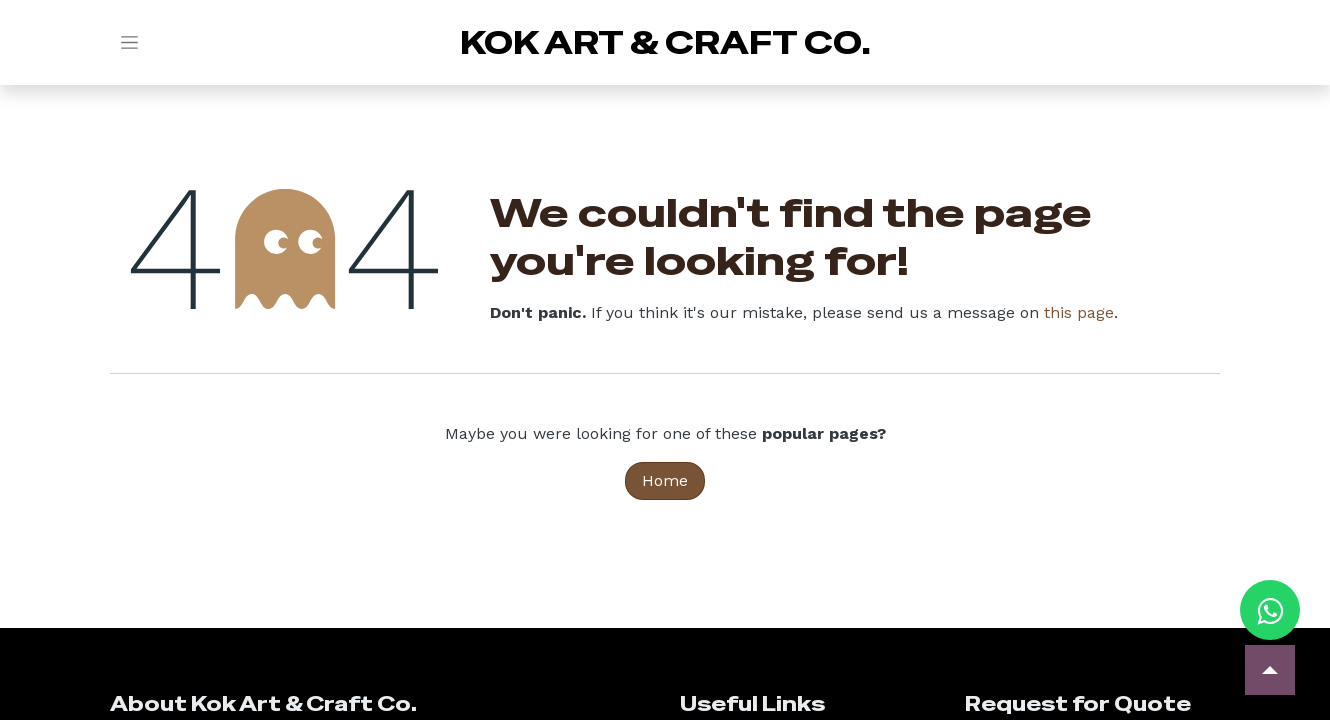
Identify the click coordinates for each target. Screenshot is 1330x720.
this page (1079, 312)
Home (665, 480)
